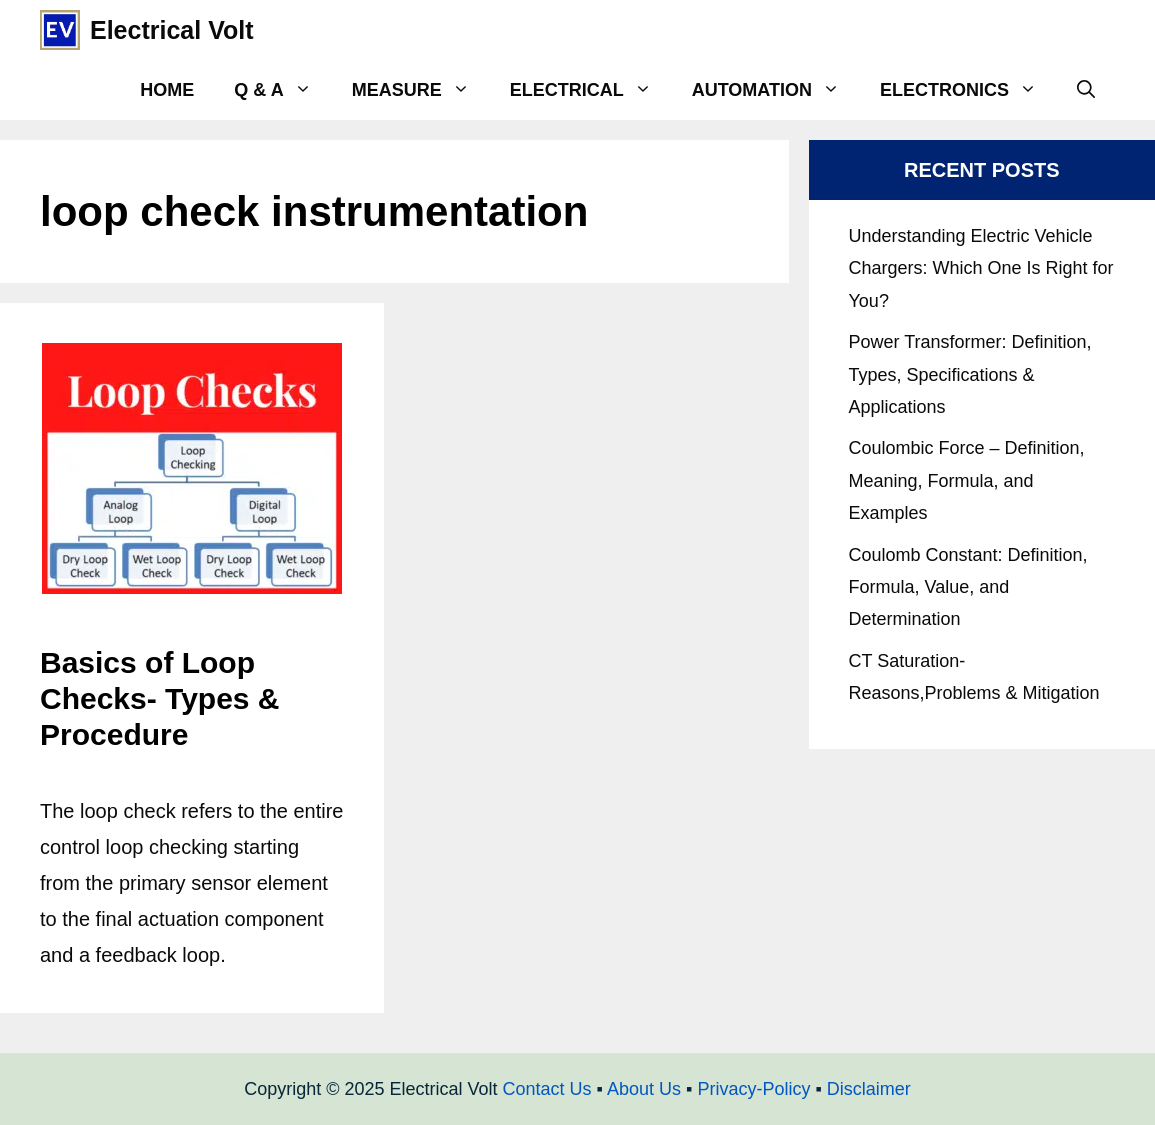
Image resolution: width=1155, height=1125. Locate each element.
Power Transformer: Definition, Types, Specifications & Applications (970, 374)
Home (167, 90)
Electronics (968, 90)
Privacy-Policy (753, 1089)
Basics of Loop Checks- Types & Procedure (160, 698)
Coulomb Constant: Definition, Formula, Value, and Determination (968, 587)
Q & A (282, 90)
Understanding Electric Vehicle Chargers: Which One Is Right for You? (981, 268)
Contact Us (547, 1089)
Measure (421, 90)
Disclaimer (869, 1089)
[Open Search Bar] (1086, 90)
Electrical (591, 90)
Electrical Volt (172, 30)
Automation (776, 90)
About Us (644, 1089)
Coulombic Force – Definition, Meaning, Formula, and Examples (967, 480)
